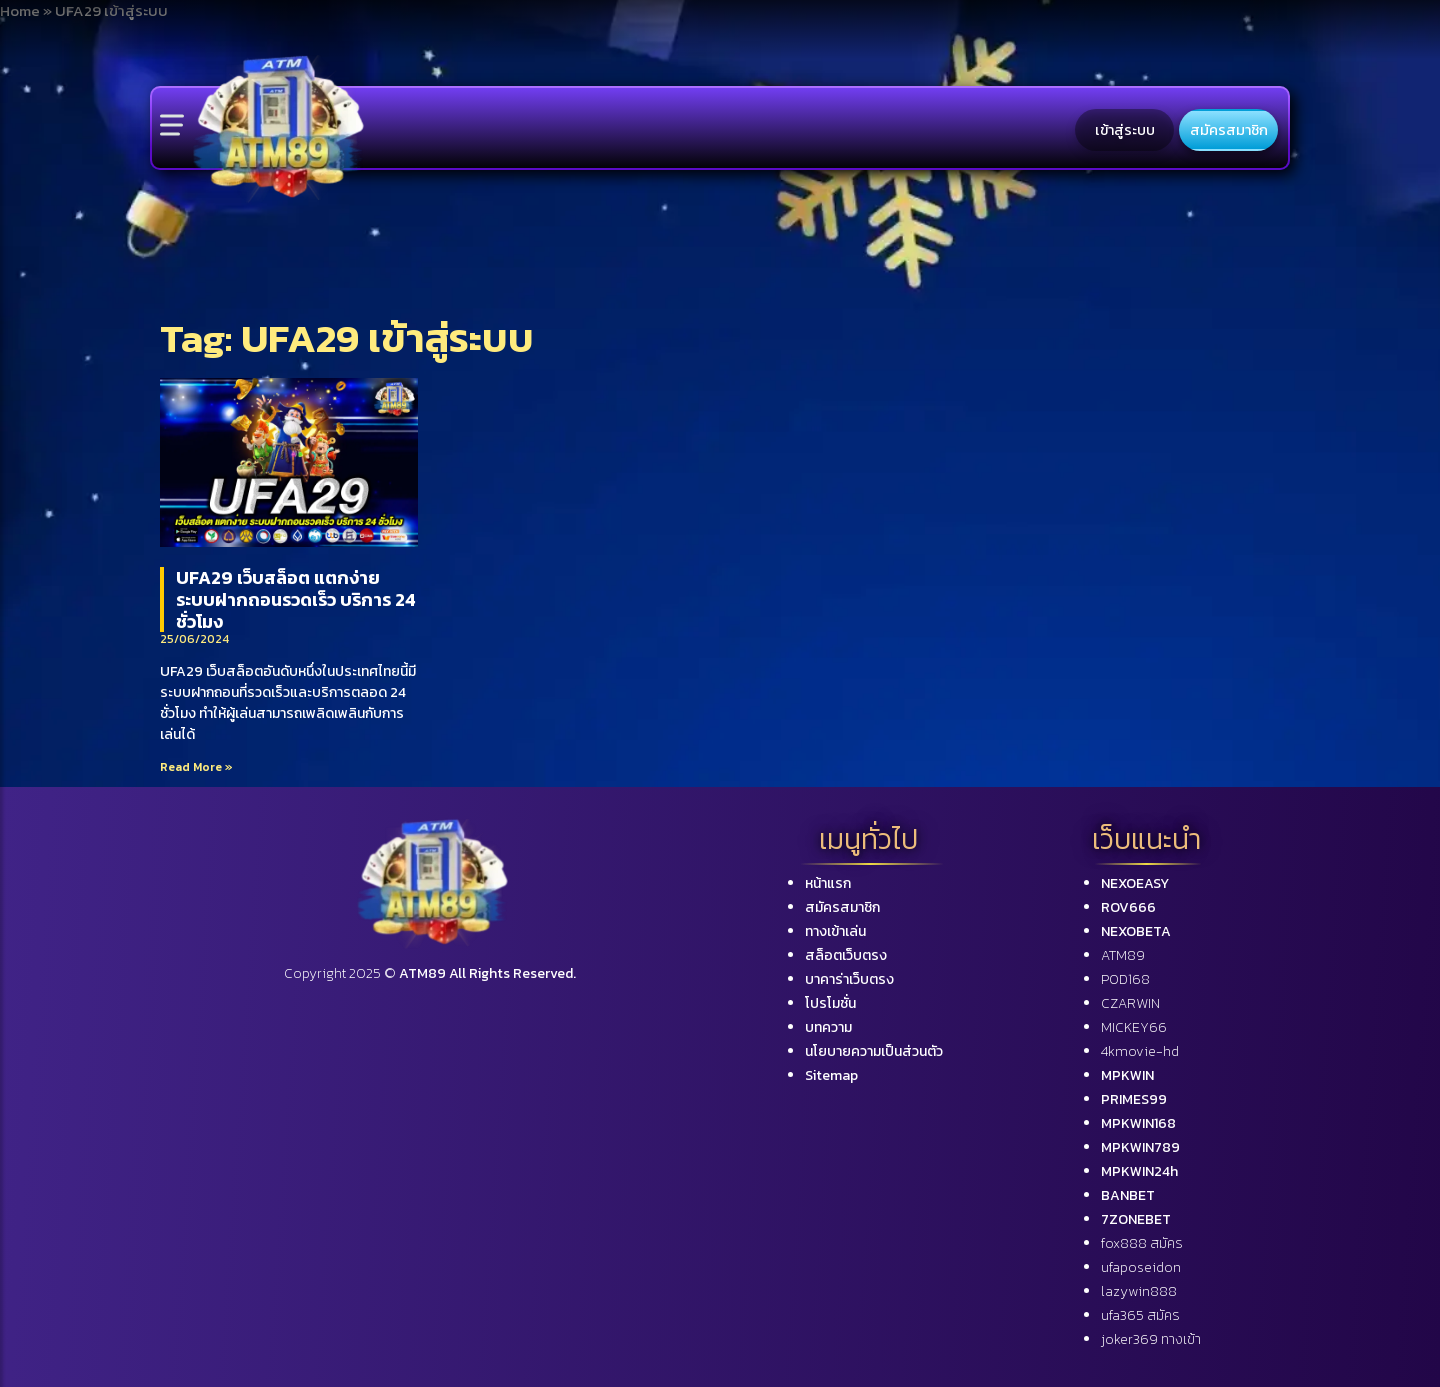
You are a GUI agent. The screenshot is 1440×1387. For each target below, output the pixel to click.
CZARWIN (1130, 1003)
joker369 (1151, 1339)
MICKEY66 (1134, 1027)
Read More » (196, 767)
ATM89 (1123, 955)
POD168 (1125, 979)
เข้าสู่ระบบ (1125, 130)
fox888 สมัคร (1142, 1243)
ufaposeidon (1141, 1267)
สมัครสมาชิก (1229, 130)
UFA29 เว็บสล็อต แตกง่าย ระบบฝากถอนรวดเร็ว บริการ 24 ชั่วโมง (296, 599)
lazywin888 (1139, 1291)
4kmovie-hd (1140, 1051)
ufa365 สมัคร (1140, 1315)
